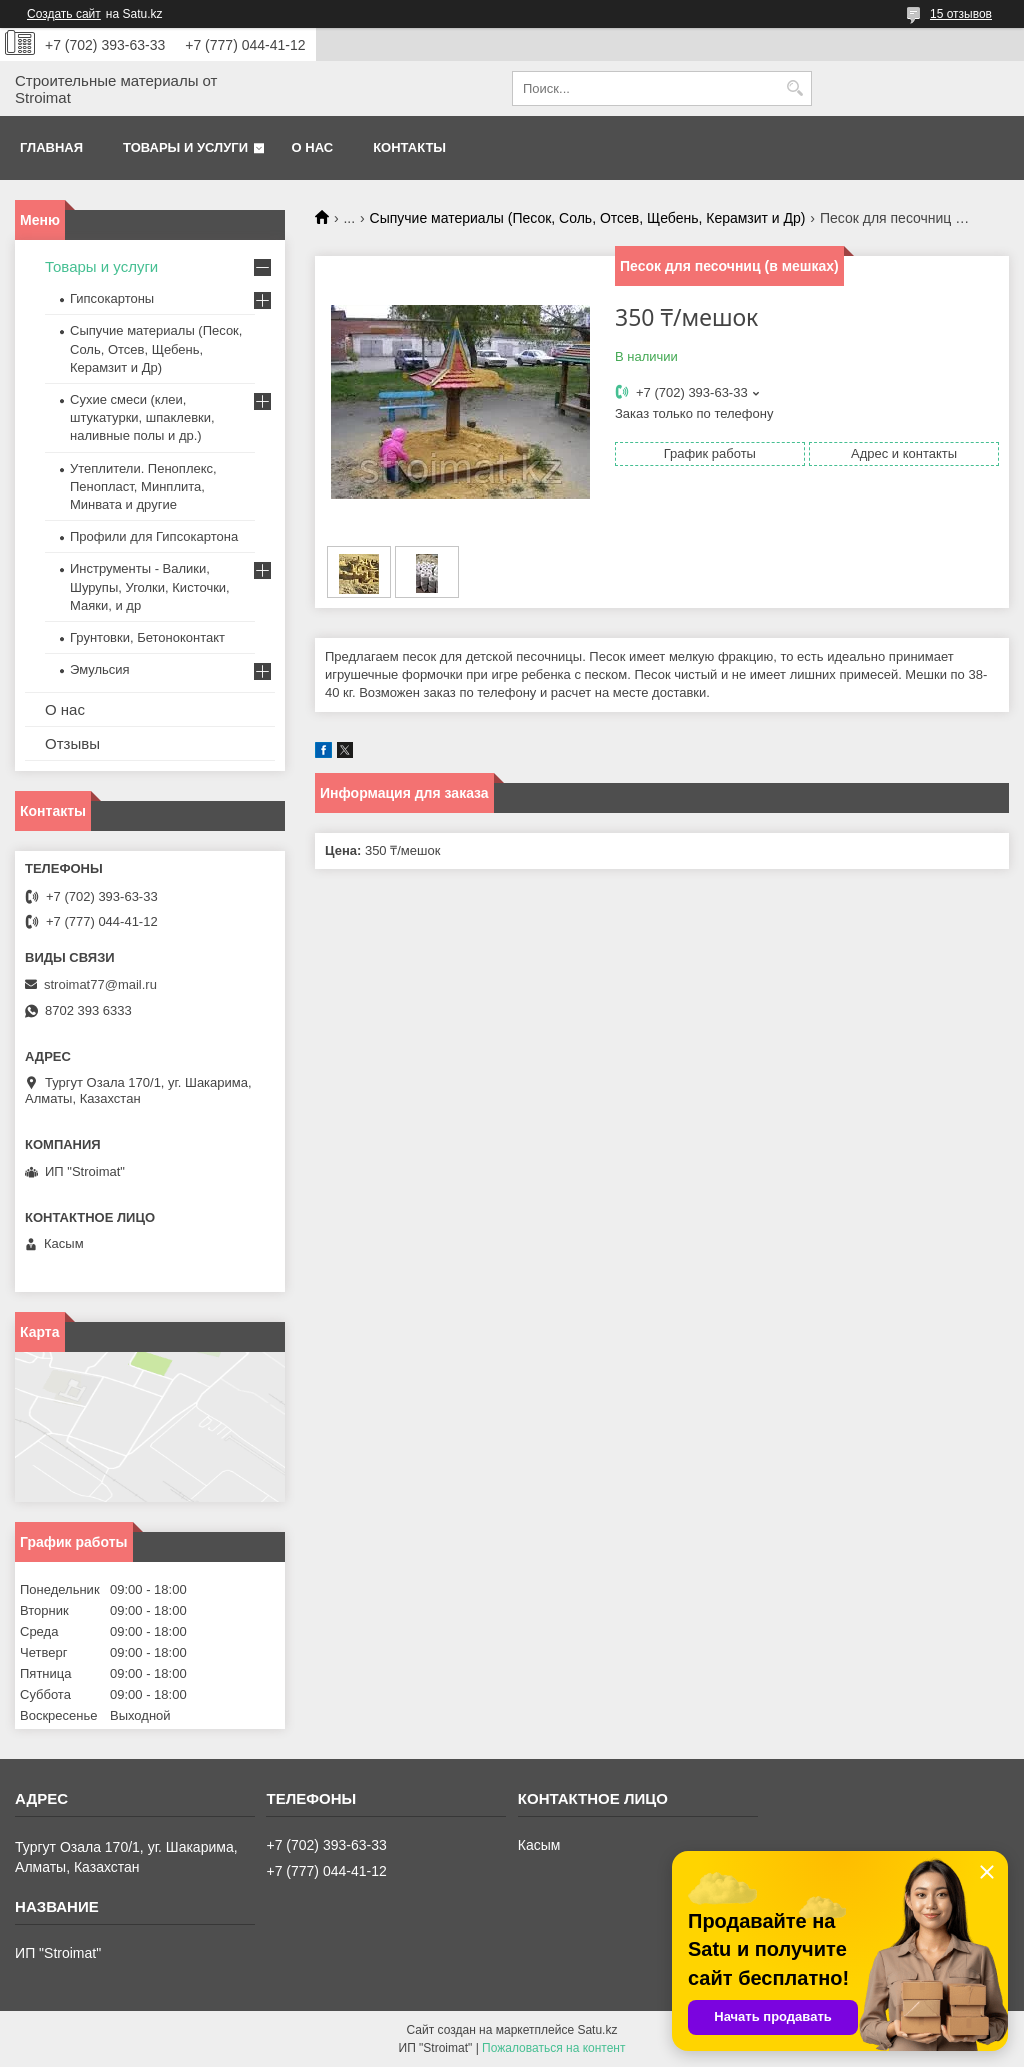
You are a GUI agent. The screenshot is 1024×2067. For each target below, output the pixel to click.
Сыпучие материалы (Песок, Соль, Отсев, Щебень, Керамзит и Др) (588, 218)
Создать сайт (64, 14)
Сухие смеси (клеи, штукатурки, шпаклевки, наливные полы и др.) (142, 417)
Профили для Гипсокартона (154, 536)
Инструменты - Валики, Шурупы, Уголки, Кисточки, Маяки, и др (150, 586)
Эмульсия (100, 669)
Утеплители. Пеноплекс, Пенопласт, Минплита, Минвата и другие (143, 486)
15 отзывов (961, 14)
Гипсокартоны (112, 298)
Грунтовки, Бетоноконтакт (147, 637)
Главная (51, 147)
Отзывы (72, 743)
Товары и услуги (185, 147)
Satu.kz (597, 2030)
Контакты (409, 147)
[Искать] (794, 88)
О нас (313, 147)
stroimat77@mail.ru (100, 984)
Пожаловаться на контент (553, 2048)
